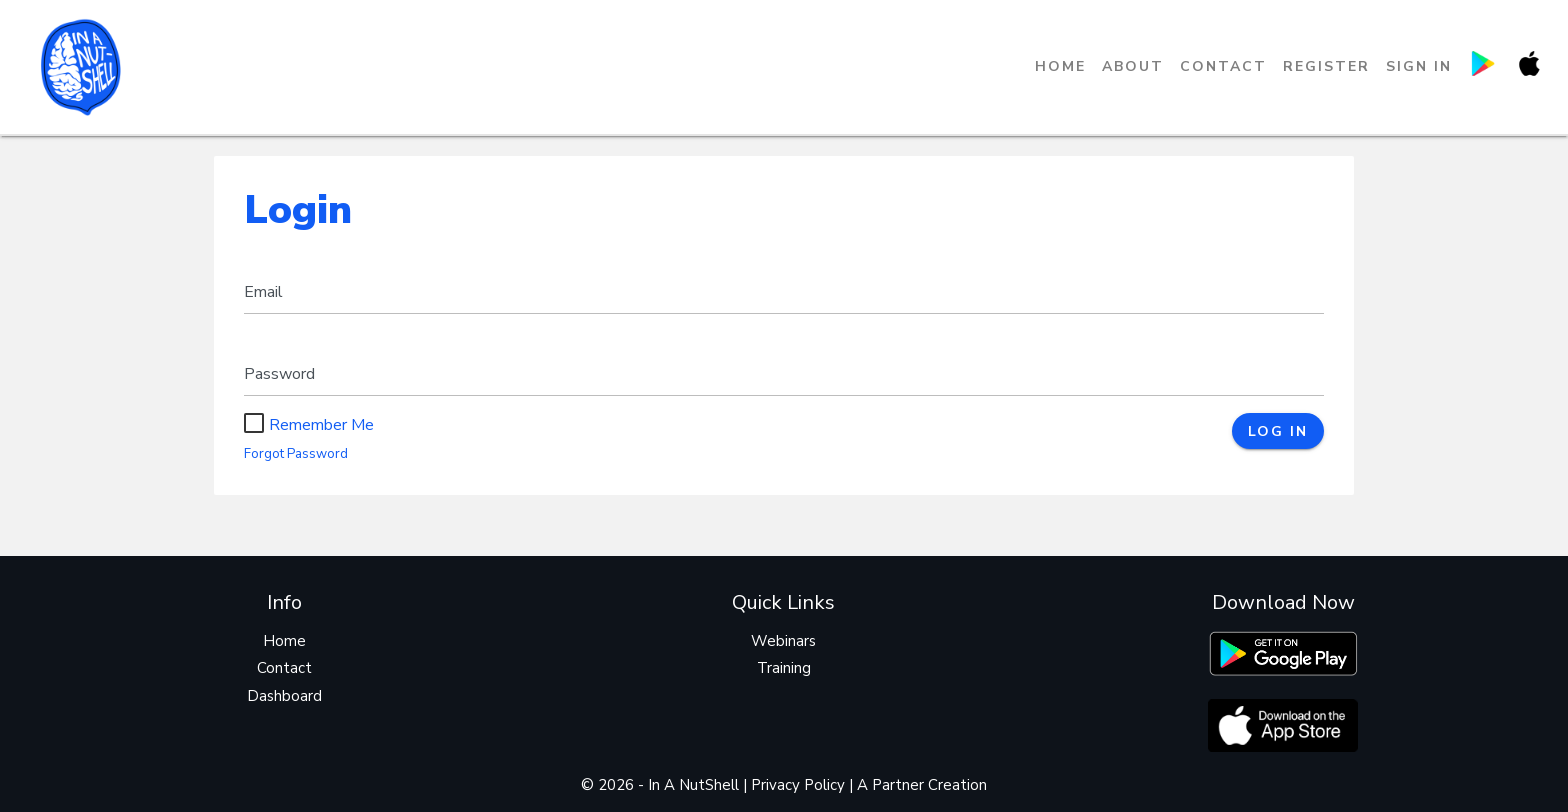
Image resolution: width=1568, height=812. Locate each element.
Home (1060, 66)
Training (784, 668)
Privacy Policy (798, 785)
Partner (898, 785)
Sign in (1419, 66)
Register (1326, 66)
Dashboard (284, 696)
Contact (1223, 66)
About (1133, 66)
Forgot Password (296, 454)
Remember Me (309, 425)
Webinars (783, 641)
